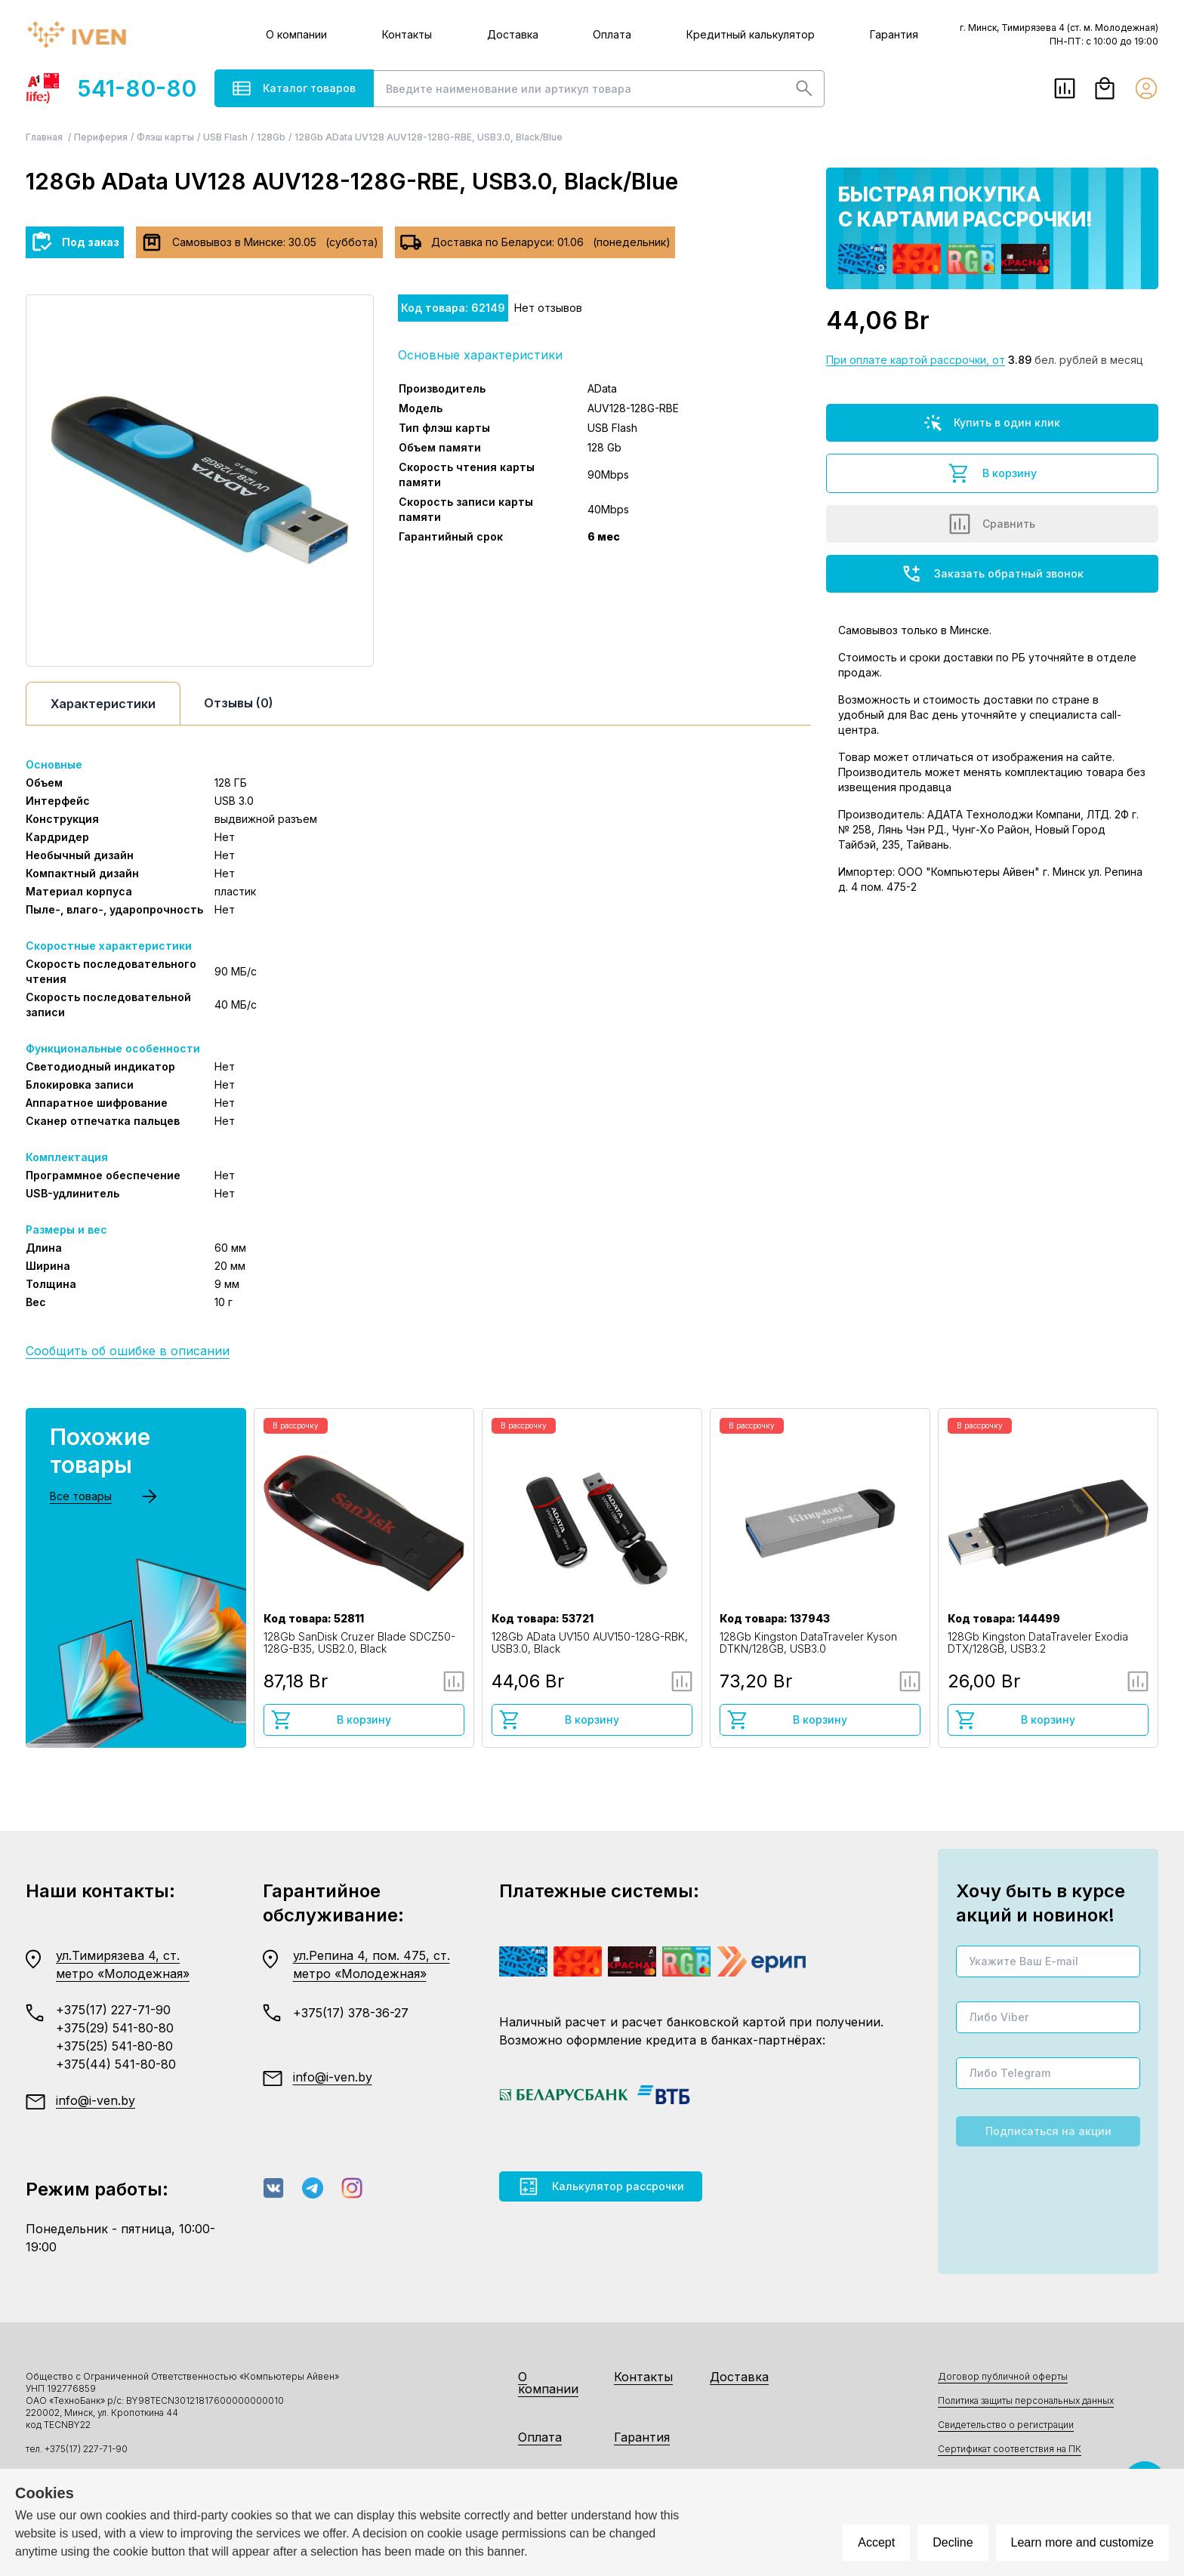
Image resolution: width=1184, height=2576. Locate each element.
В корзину (992, 473)
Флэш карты (165, 137)
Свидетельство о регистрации (1006, 2424)
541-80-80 (111, 88)
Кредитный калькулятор (750, 34)
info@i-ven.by (95, 2100)
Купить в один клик (992, 422)
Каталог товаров (294, 88)
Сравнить (992, 524)
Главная (45, 137)
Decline (953, 2542)
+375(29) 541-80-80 (115, 2027)
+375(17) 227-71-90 (113, 2009)
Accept (876, 2542)
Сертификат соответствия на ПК (1009, 2448)
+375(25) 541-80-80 (114, 2046)
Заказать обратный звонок (992, 573)
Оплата (612, 34)
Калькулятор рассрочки (600, 2186)
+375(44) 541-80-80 (116, 2064)
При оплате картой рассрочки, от (915, 359)
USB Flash (225, 137)
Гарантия (894, 34)
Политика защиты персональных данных (1026, 2400)
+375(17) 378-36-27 (351, 2012)
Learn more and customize (1082, 2542)
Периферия (101, 137)
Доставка (512, 34)
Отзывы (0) (238, 702)
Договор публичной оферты (1003, 2376)
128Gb (271, 137)
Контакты (407, 34)
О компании (296, 34)
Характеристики (103, 703)
